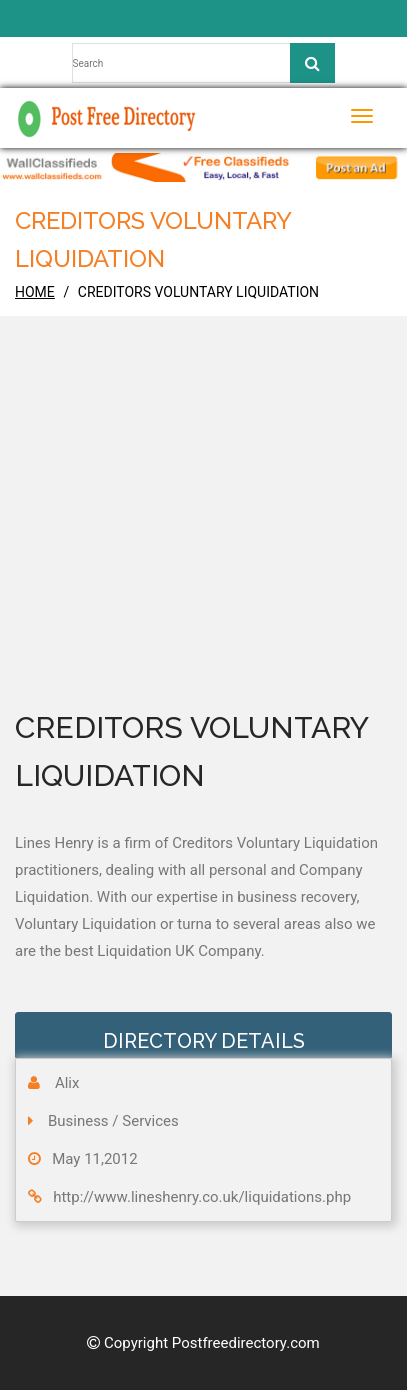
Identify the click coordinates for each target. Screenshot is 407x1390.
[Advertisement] (203, 540)
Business (78, 1121)
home (35, 292)
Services (150, 1121)
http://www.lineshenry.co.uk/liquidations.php (202, 1197)
